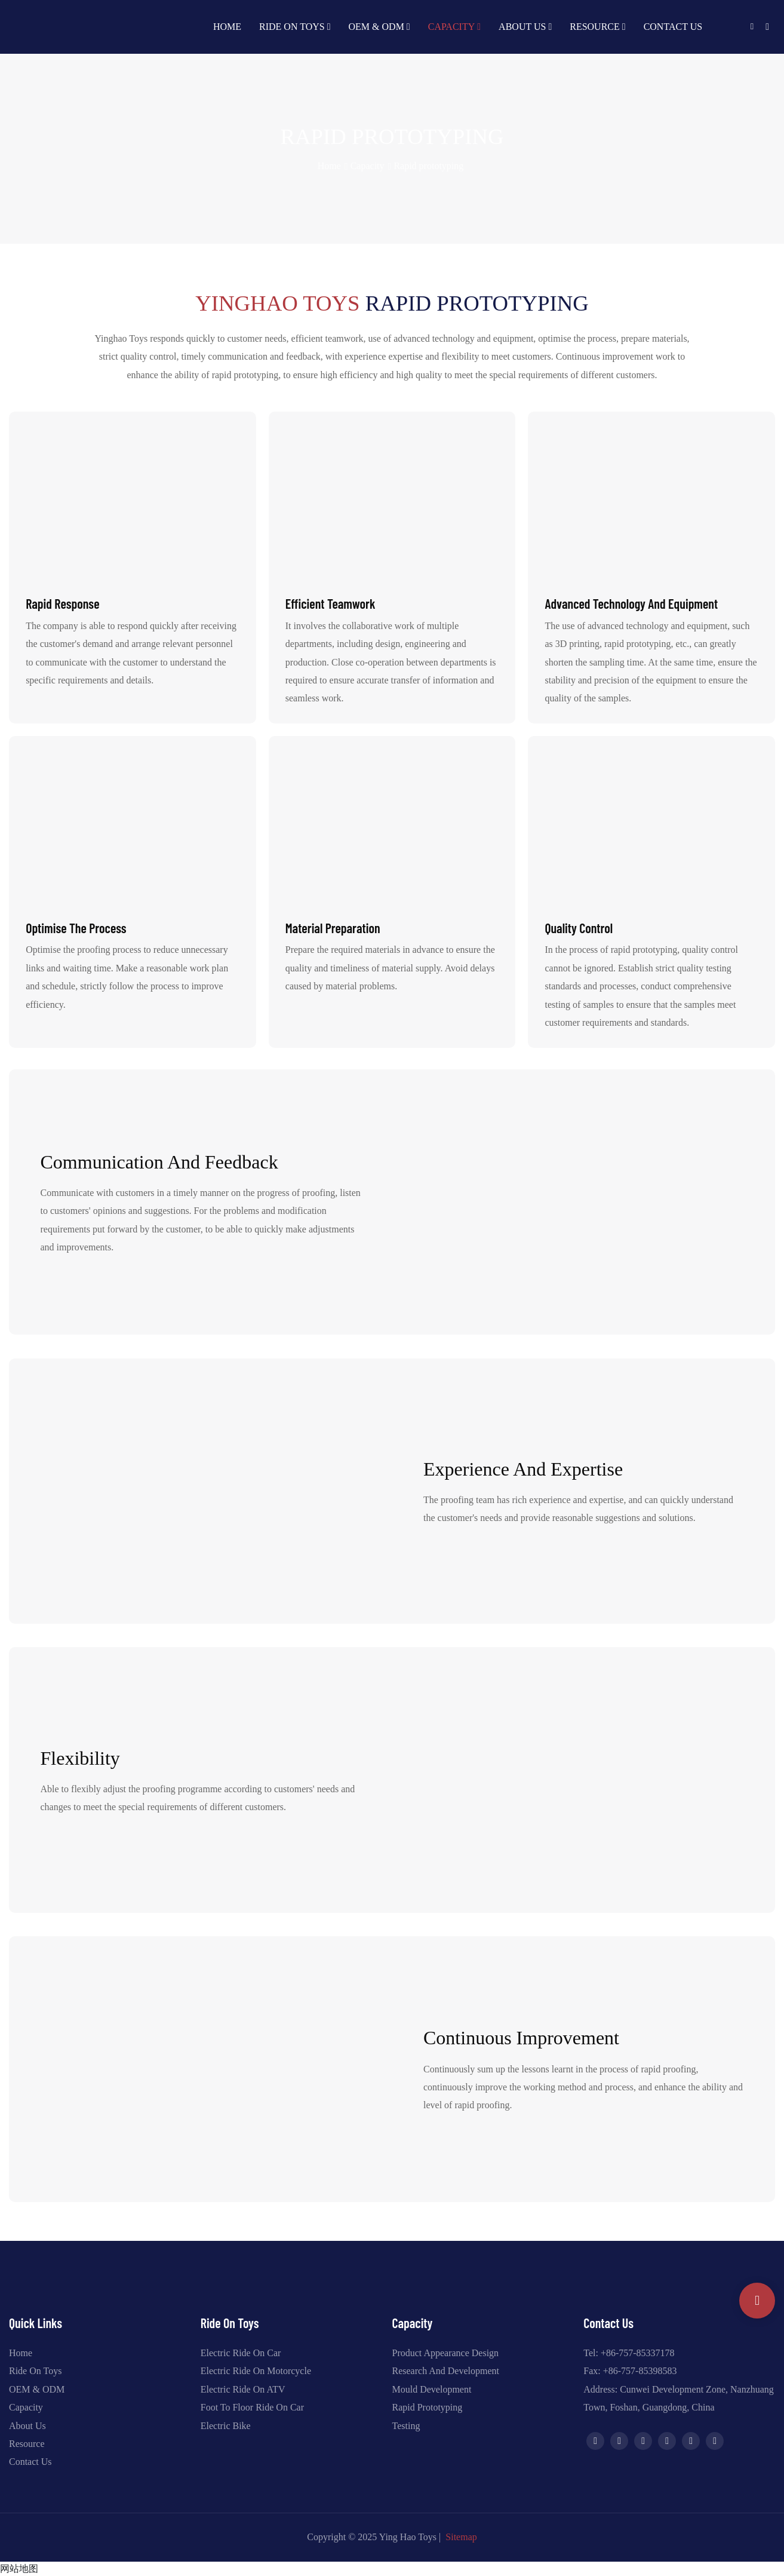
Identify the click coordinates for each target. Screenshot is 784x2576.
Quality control (579, 928)
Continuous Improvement (521, 2037)
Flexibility (80, 1758)
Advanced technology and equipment (631, 603)
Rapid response (62, 603)
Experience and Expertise (523, 1469)
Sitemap (460, 2537)
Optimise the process (76, 928)
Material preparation (332, 928)
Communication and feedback (159, 1162)
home (329, 166)
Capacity (368, 166)
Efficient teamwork (330, 603)
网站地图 (19, 2568)
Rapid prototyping (428, 166)
